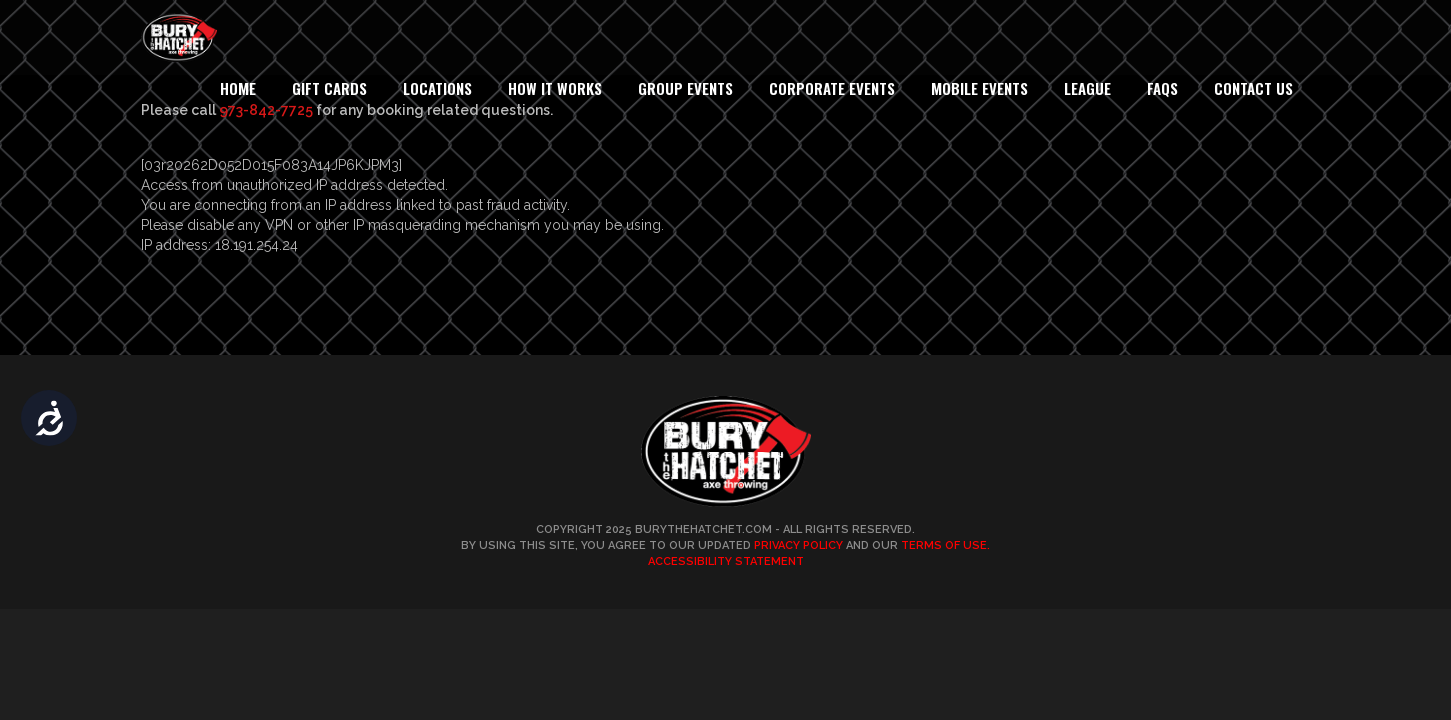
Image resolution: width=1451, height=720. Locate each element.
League (1087, 88)
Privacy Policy (798, 545)
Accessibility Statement (726, 561)
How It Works (555, 88)
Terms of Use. (945, 545)
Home (238, 88)
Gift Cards (329, 88)
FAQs (1162, 88)
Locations (437, 88)
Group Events (685, 88)
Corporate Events (832, 88)
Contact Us (1253, 88)
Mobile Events (979, 88)
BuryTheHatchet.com (703, 529)
